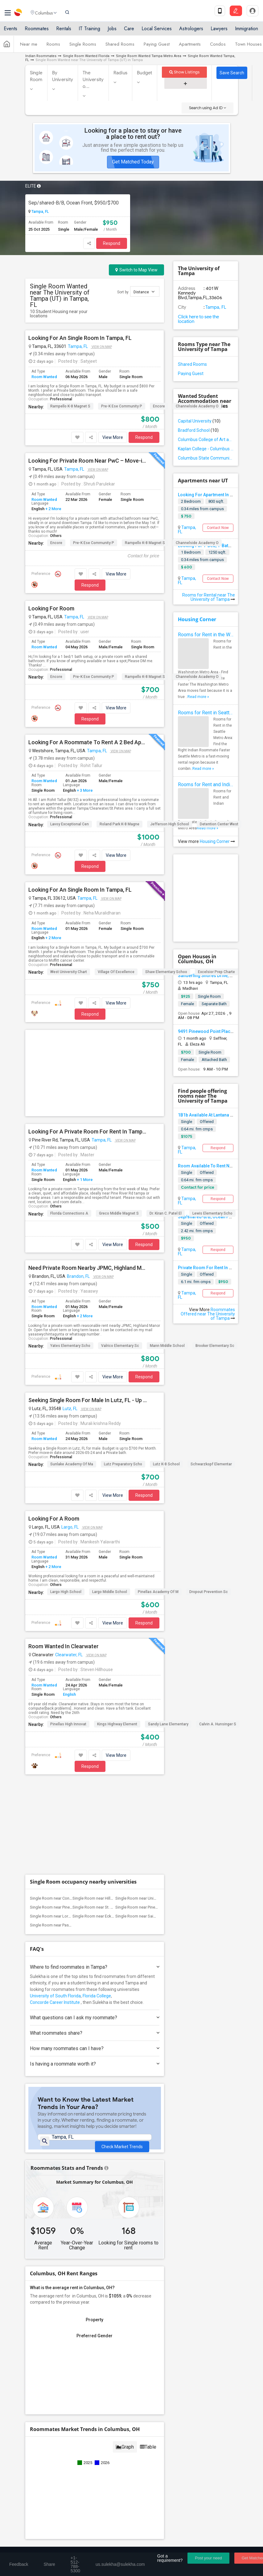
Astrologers (191, 31)
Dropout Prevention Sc (208, 1498)
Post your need (208, 2558)
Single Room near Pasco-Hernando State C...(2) (71, 1738)
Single (186, 1121)
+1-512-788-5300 (49, 2471)
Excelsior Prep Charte (216, 972)
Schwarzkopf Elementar (211, 1370)
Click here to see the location (198, 319)
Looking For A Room (53, 1425)
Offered (207, 1172)
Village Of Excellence (116, 972)
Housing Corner (197, 619)
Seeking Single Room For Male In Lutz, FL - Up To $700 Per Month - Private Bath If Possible (87, 1306)
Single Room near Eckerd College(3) (104, 1729)
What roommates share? (94, 1846)
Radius (120, 73)
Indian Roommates (40, 56)
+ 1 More (84, 1085)
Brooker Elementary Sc (214, 1251)
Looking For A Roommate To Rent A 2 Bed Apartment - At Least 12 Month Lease (87, 742)
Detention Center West (219, 824)
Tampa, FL (40, 211)
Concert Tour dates (150, 2429)
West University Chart (68, 972)
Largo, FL (70, 1432)
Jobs (112, 31)
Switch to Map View (136, 269)
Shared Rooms (119, 47)
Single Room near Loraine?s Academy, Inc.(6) (70, 1729)
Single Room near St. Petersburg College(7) (110, 1720)
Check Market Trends (122, 1955)
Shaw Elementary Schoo (166, 972)
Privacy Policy (131, 2544)
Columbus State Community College (205, 458)
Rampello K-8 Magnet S (70, 406)
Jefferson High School (169, 824)
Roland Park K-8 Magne (119, 824)
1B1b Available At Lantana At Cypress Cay (219, 1115)
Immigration (246, 31)
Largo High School (65, 1498)
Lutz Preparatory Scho (123, 1370)
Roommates (37, 31)
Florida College (97, 1809)
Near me (28, 47)
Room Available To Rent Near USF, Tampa (219, 1165)
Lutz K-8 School (166, 1370)
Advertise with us (167, 2544)
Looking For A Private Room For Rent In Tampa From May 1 (87, 1037)
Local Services (157, 31)
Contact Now (218, 528)
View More (112, 437)
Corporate (131, 2451)
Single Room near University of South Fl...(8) (154, 1711)
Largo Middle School (109, 1498)
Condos (218, 47)
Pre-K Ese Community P (121, 406)
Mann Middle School (167, 1251)
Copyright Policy (204, 2544)
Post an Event (145, 2438)
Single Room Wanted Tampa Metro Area (148, 56)
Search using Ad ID (207, 107)
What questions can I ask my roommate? (94, 1831)
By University (62, 76)
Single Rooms (82, 47)
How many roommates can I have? (94, 1862)
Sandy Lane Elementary (168, 1630)
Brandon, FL (78, 1182)
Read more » (198, 697)
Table (148, 2270)
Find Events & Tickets (131, 2415)
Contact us (58, 2544)
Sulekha (18, 14)
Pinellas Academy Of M (158, 1498)
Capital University (199, 421)
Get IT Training (131, 2400)
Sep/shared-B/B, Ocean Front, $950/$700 (73, 203)
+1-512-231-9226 (85, 2471)
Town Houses (248, 47)
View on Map (101, 347)
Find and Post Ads (131, 2385)
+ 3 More (84, 790)
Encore (159, 406)
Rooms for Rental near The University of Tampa (208, 597)
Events (10, 31)
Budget (144, 73)
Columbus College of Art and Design (205, 439)
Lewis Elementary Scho (212, 1119)
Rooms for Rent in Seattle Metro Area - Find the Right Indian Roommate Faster (205, 713)
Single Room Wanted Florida (86, 56)
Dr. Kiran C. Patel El (166, 1119)
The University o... (93, 79)
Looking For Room (51, 608)
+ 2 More (52, 508)
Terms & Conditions (93, 2544)
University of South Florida (55, 1809)
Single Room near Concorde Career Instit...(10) (71, 1711)
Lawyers (219, 31)
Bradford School (198, 430)
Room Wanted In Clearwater (63, 1552)
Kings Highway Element (117, 1630)
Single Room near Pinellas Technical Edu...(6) (154, 1720)
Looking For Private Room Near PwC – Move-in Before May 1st (87, 461)
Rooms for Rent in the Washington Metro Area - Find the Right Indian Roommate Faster (205, 635)
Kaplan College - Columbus (205, 449)
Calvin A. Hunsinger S (217, 1630)
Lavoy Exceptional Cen (69, 824)
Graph (125, 2270)
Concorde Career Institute (55, 1815)
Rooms (53, 47)
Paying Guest (157, 47)
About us (33, 2544)
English (69, 1600)
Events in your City (48, 2429)
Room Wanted (44, 376)
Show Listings (184, 72)
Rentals (63, 31)
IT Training (89, 31)
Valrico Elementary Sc (120, 1251)
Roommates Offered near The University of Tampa (208, 1314)
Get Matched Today (133, 162)
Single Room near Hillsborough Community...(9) (114, 1711)
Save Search (232, 72)
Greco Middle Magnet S (119, 1119)
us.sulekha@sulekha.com (57, 2485)
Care (129, 31)
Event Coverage (45, 2438)
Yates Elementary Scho (70, 1251)
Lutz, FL (70, 1314)
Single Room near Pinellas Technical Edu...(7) (69, 1720)
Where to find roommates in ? (94, 1780)
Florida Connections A (69, 1119)
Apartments (190, 47)
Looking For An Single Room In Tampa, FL (80, 338)
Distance (144, 291)
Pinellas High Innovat (68, 1630)
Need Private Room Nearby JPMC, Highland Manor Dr (87, 1174)
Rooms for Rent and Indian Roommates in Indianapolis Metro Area (205, 784)
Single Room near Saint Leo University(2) (151, 1729)
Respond (111, 243)
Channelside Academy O (197, 406)
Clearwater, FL (69, 1560)
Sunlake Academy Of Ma (71, 1370)
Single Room (36, 76)
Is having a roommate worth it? (94, 1877)
